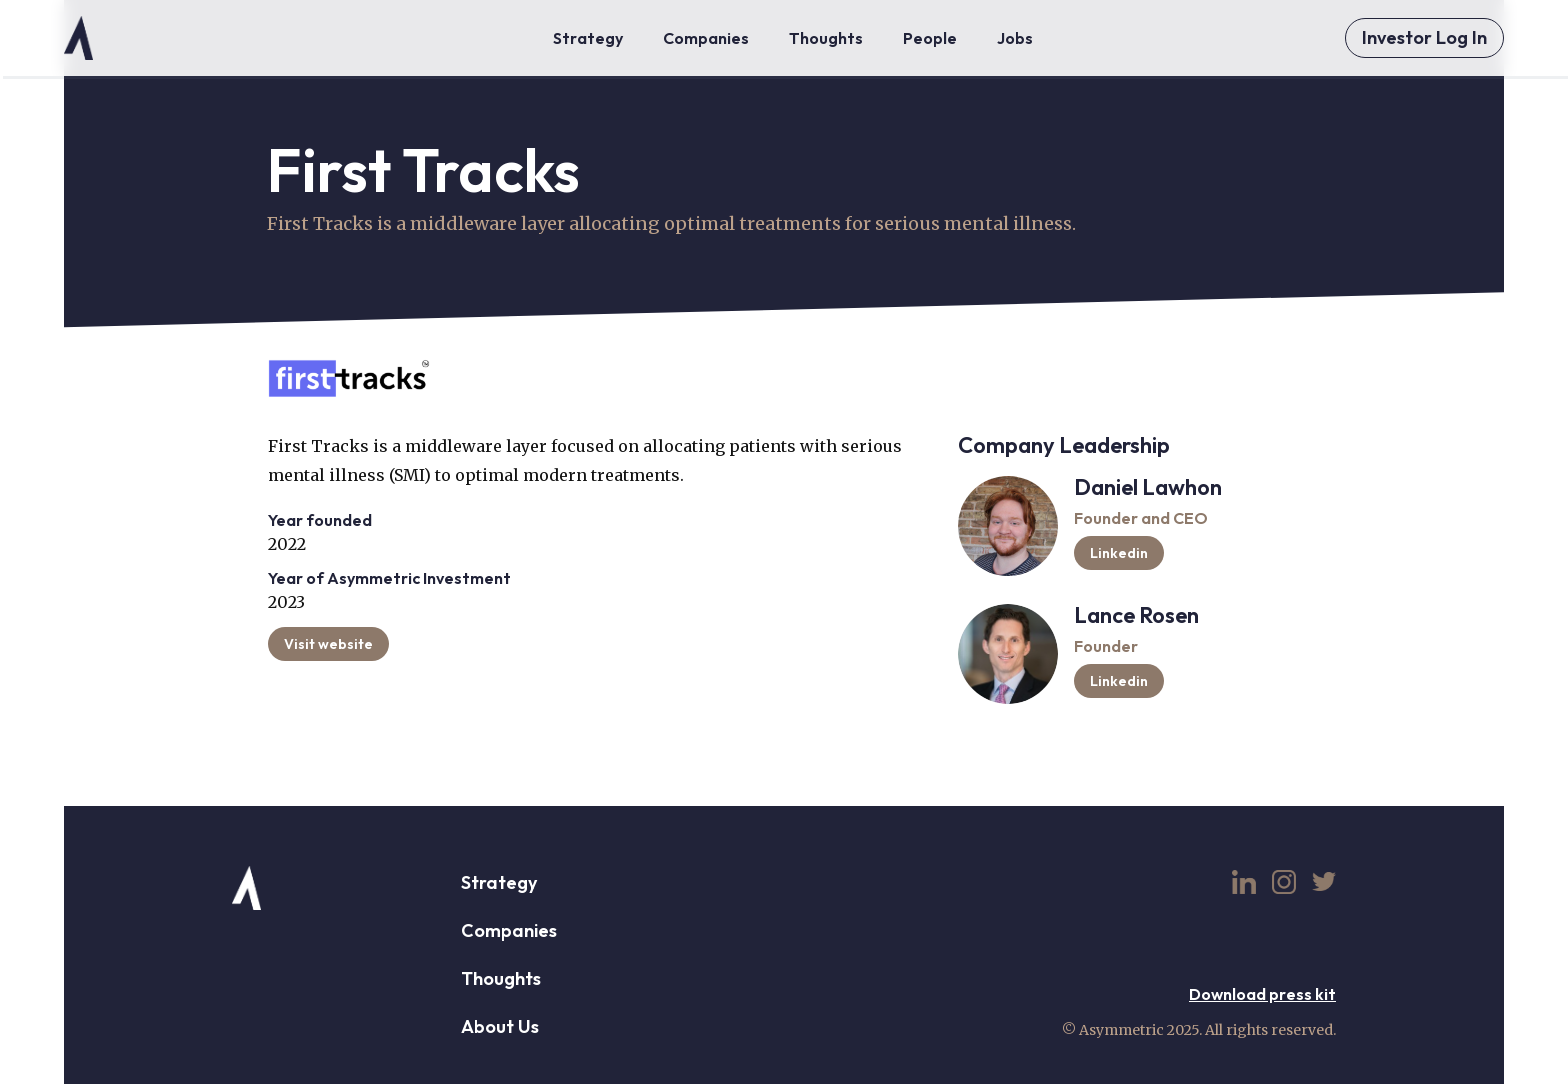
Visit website (328, 644)
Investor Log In (1424, 37)
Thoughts (501, 978)
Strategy (499, 882)
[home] (78, 38)
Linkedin (1119, 553)
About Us (500, 1026)
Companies (509, 930)
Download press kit (1262, 994)
